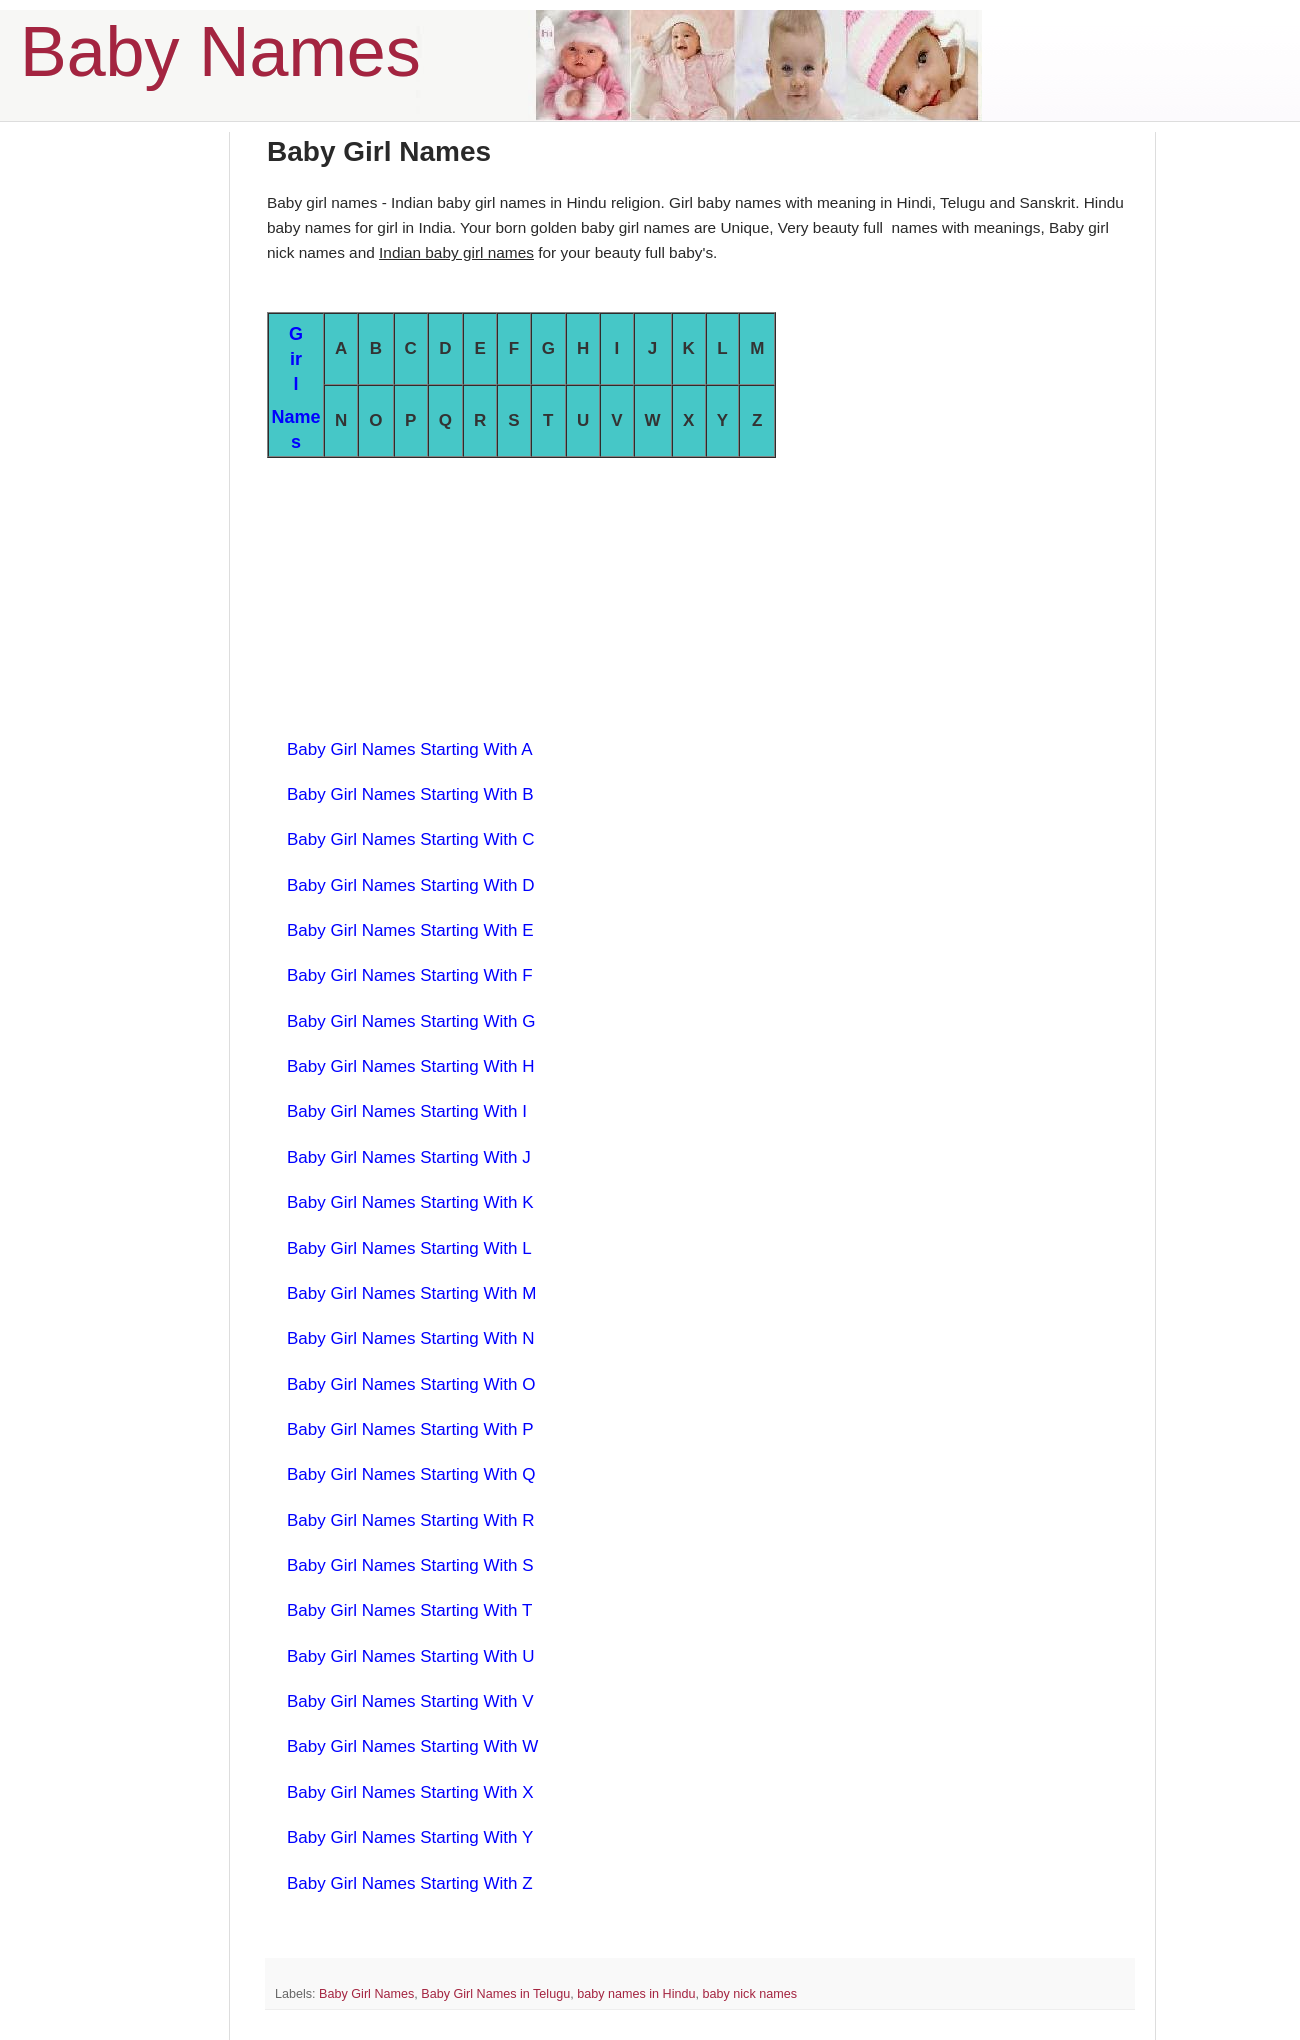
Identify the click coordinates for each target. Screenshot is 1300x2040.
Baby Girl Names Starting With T (409, 1610)
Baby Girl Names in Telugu (495, 1994)
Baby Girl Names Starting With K (410, 1202)
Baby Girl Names (366, 1994)
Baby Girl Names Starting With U (411, 1656)
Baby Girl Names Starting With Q (411, 1474)
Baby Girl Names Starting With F (410, 975)
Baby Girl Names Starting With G (411, 1021)
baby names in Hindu (636, 1994)
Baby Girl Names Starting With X (410, 1792)
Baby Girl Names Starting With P (410, 1429)
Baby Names (220, 52)
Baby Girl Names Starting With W (412, 1746)
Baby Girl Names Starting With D (411, 885)
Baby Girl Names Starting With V (410, 1701)
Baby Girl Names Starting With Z (410, 1883)
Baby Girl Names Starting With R (411, 1520)
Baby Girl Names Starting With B (410, 794)
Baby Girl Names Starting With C (411, 839)
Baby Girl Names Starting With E (410, 930)
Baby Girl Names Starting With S (410, 1565)
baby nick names (749, 1994)
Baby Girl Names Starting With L (409, 1248)
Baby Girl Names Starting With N (411, 1338)
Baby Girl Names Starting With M (411, 1293)
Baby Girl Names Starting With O (411, 1384)
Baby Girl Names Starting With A (410, 749)
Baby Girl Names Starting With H (411, 1066)
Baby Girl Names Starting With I (407, 1111)
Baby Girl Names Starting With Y (410, 1837)
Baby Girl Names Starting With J (409, 1157)
